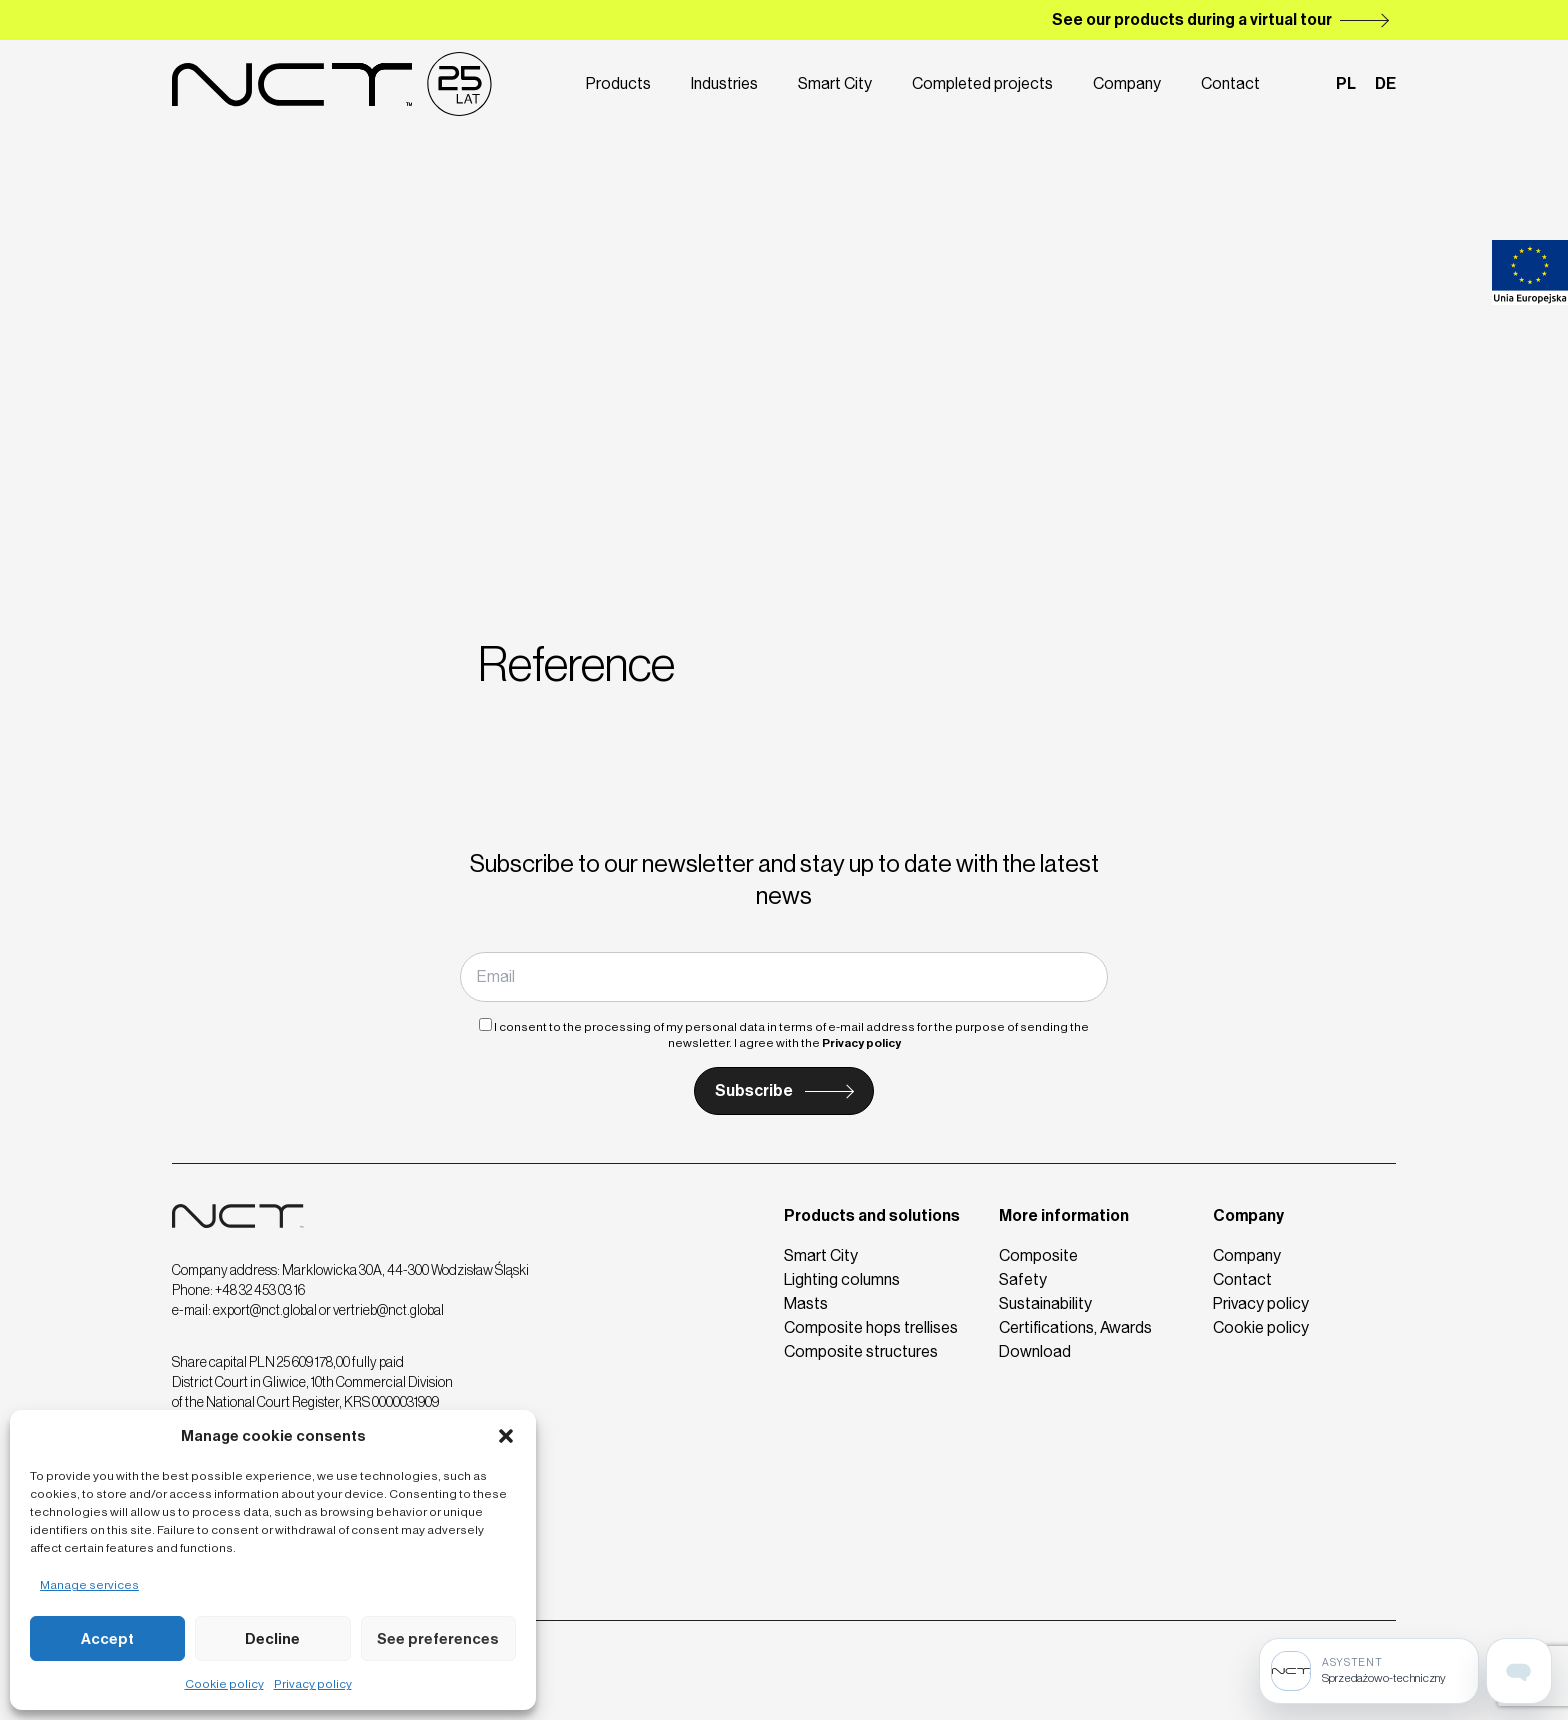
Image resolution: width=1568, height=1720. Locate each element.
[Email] (784, 977)
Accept (107, 1639)
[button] (506, 1436)
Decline (272, 1639)
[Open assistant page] (1519, 1671)
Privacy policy (313, 1684)
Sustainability (1045, 1303)
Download (1035, 1351)
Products (618, 83)
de (1385, 83)
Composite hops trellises (871, 1327)
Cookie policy (224, 1684)
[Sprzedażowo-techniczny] (1369, 1671)
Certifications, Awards (1075, 1327)
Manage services (89, 1585)
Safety (1023, 1279)
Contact (1230, 83)
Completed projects (982, 83)
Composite (1038, 1255)
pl (1346, 83)
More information (1064, 1215)
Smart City (835, 83)
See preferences (438, 1639)
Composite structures (861, 1351)
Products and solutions (872, 1215)
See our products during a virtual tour (1192, 19)
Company (1127, 83)
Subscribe (754, 1090)
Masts (806, 1303)
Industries (724, 83)
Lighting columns (842, 1279)
